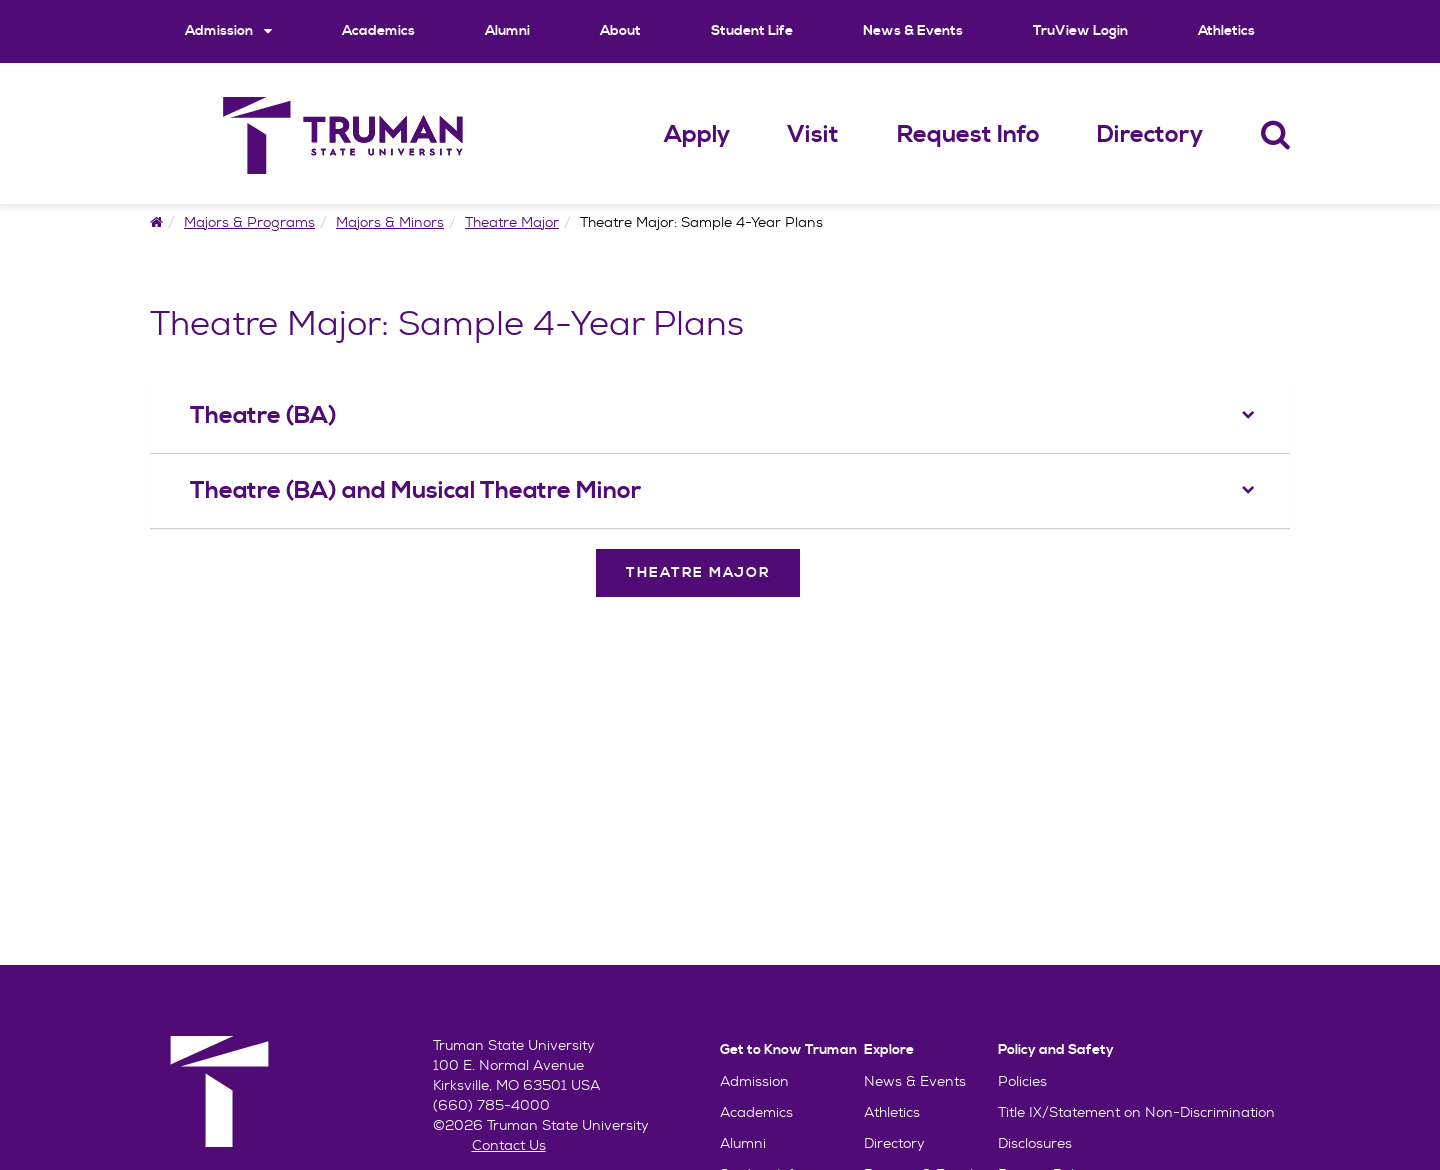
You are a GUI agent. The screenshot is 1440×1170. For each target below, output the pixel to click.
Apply (697, 135)
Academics (378, 31)
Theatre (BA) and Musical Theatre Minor (415, 491)
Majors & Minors (390, 222)
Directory (1150, 135)
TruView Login (1080, 31)
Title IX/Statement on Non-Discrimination (1136, 1112)
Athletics (1226, 31)
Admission (228, 30)
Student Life (752, 31)
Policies (1022, 1081)
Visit (813, 135)
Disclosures (1035, 1143)
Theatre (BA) (263, 416)
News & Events (913, 31)
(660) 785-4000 (491, 1105)
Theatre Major (512, 222)
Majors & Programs (249, 222)
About (620, 31)
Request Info (968, 135)
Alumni (507, 31)
